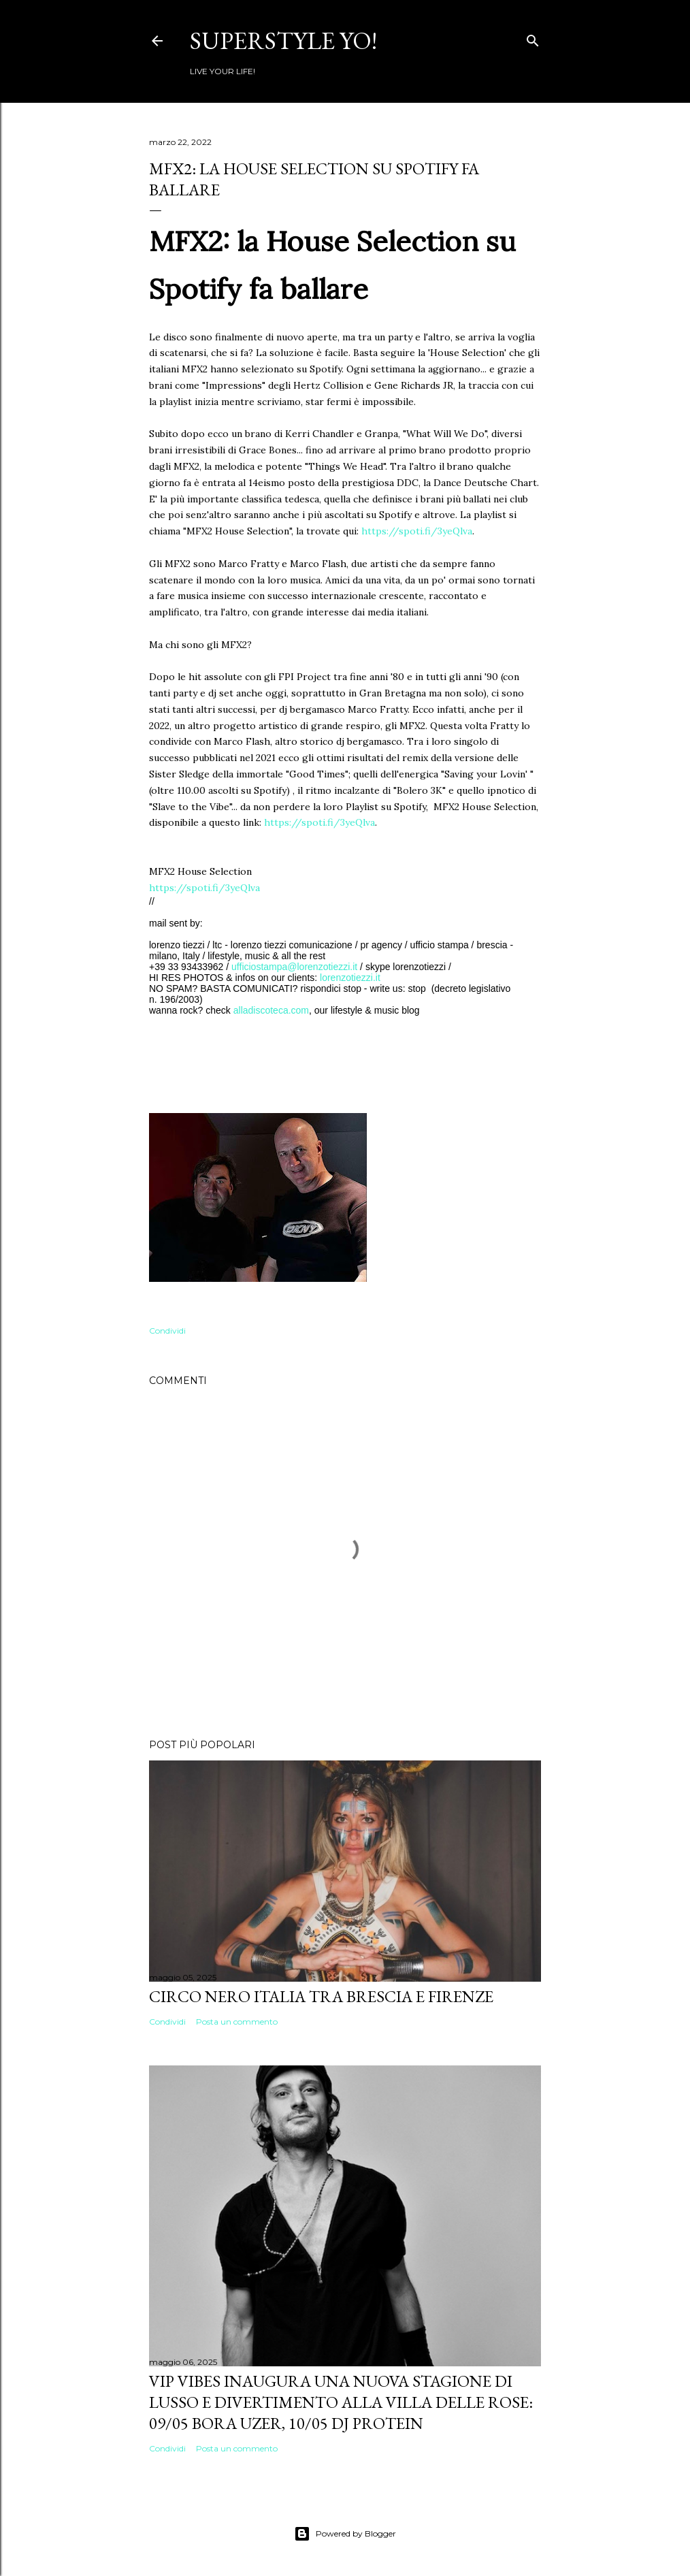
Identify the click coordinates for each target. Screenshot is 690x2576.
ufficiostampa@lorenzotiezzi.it (294, 966)
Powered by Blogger (345, 2534)
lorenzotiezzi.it (350, 977)
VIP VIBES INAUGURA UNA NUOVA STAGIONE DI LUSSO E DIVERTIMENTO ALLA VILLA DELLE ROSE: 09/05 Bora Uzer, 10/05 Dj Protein (341, 2402)
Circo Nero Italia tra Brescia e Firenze (321, 1996)
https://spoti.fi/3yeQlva (416, 531)
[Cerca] (533, 38)
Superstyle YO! (283, 41)
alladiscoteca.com (271, 1010)
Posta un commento (237, 2021)
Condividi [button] (167, 1330)
